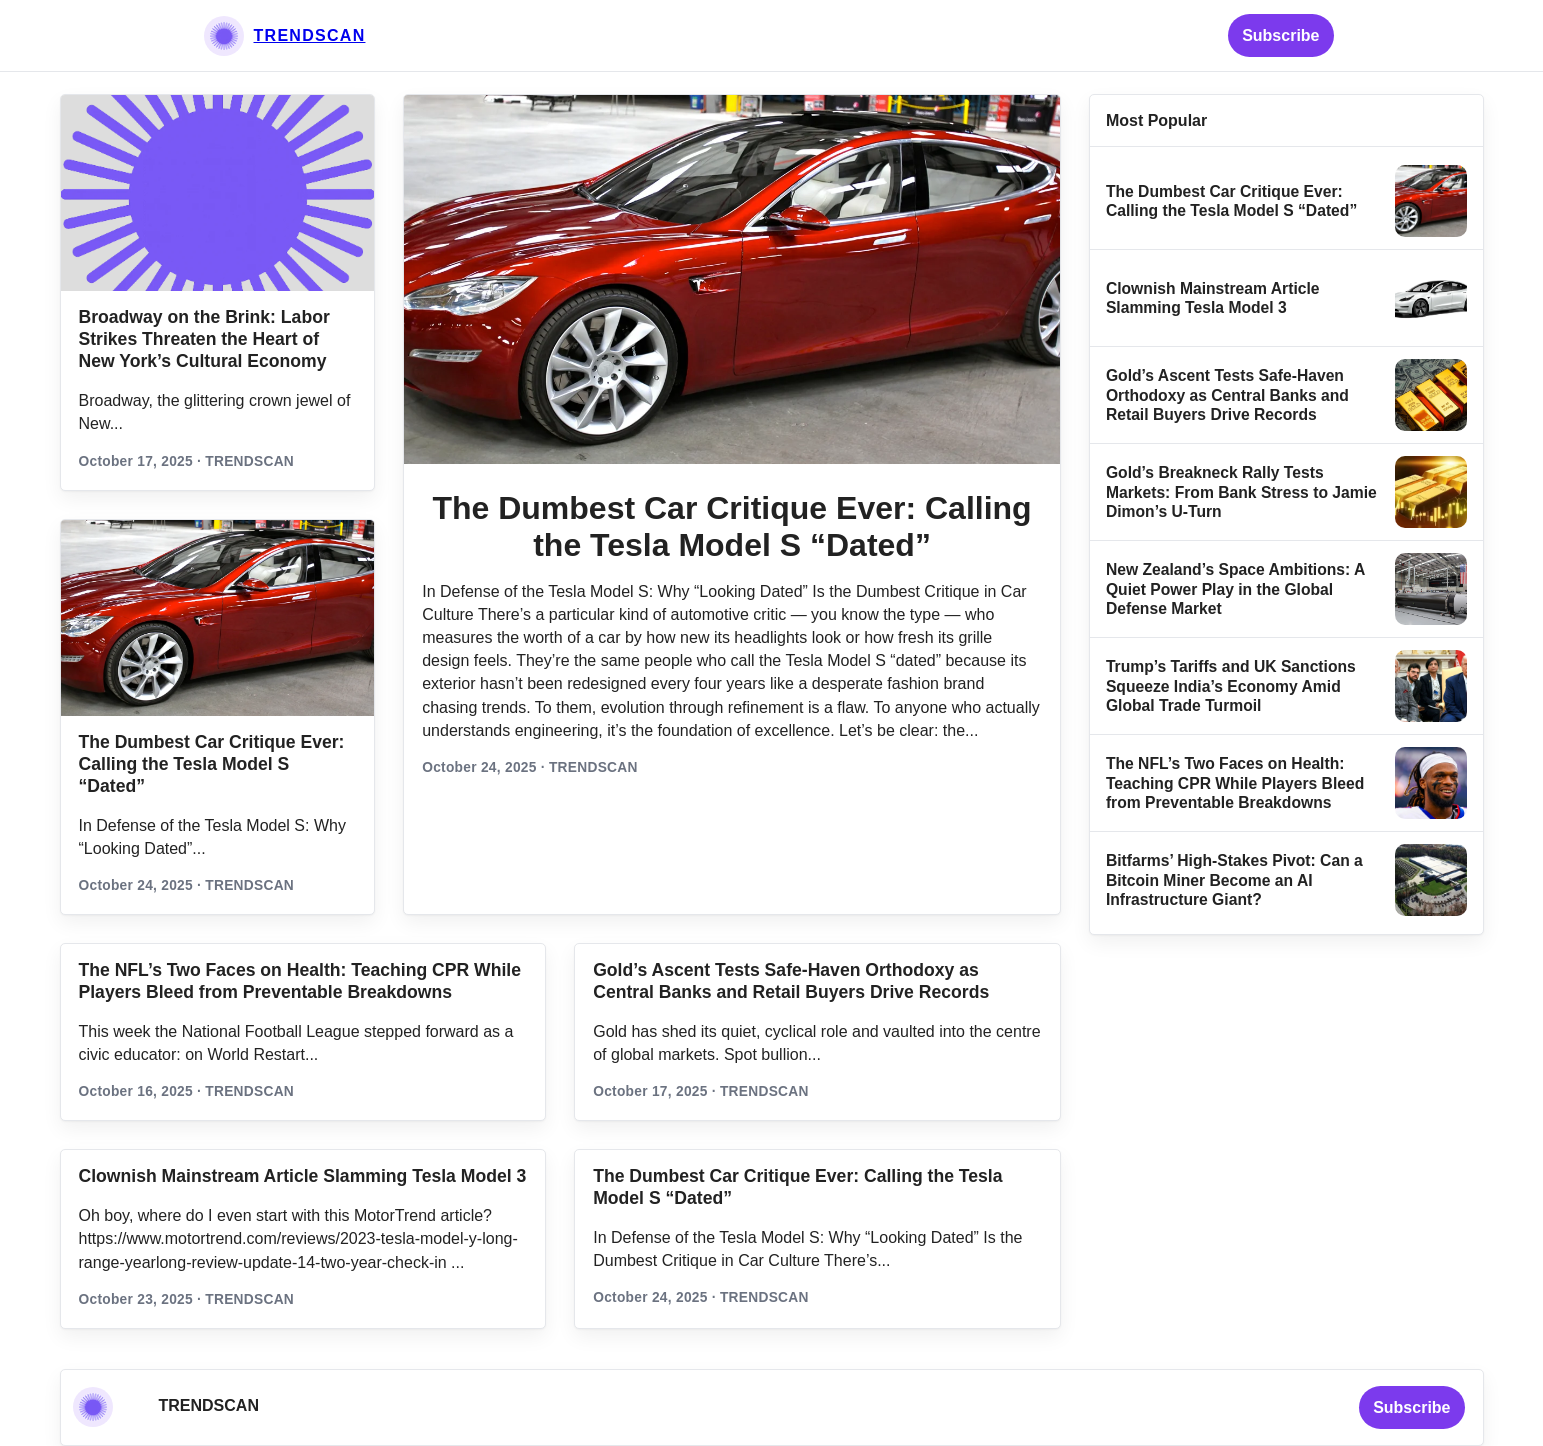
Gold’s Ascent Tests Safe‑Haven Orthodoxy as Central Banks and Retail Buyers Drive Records (1227, 395)
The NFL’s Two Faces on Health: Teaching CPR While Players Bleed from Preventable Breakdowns (1235, 783)
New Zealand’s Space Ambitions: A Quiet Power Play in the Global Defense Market (1235, 589)
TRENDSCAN (310, 35)
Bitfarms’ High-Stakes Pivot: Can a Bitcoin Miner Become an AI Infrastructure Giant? (1234, 880)
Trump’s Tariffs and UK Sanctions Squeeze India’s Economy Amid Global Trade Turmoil (1231, 686)
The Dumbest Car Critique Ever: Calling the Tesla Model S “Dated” (212, 764)
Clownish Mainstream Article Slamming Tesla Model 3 (303, 1176)
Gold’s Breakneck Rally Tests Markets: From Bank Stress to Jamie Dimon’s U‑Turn (1241, 492)
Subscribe (1280, 35)
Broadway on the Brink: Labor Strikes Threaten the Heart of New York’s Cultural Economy (204, 339)
